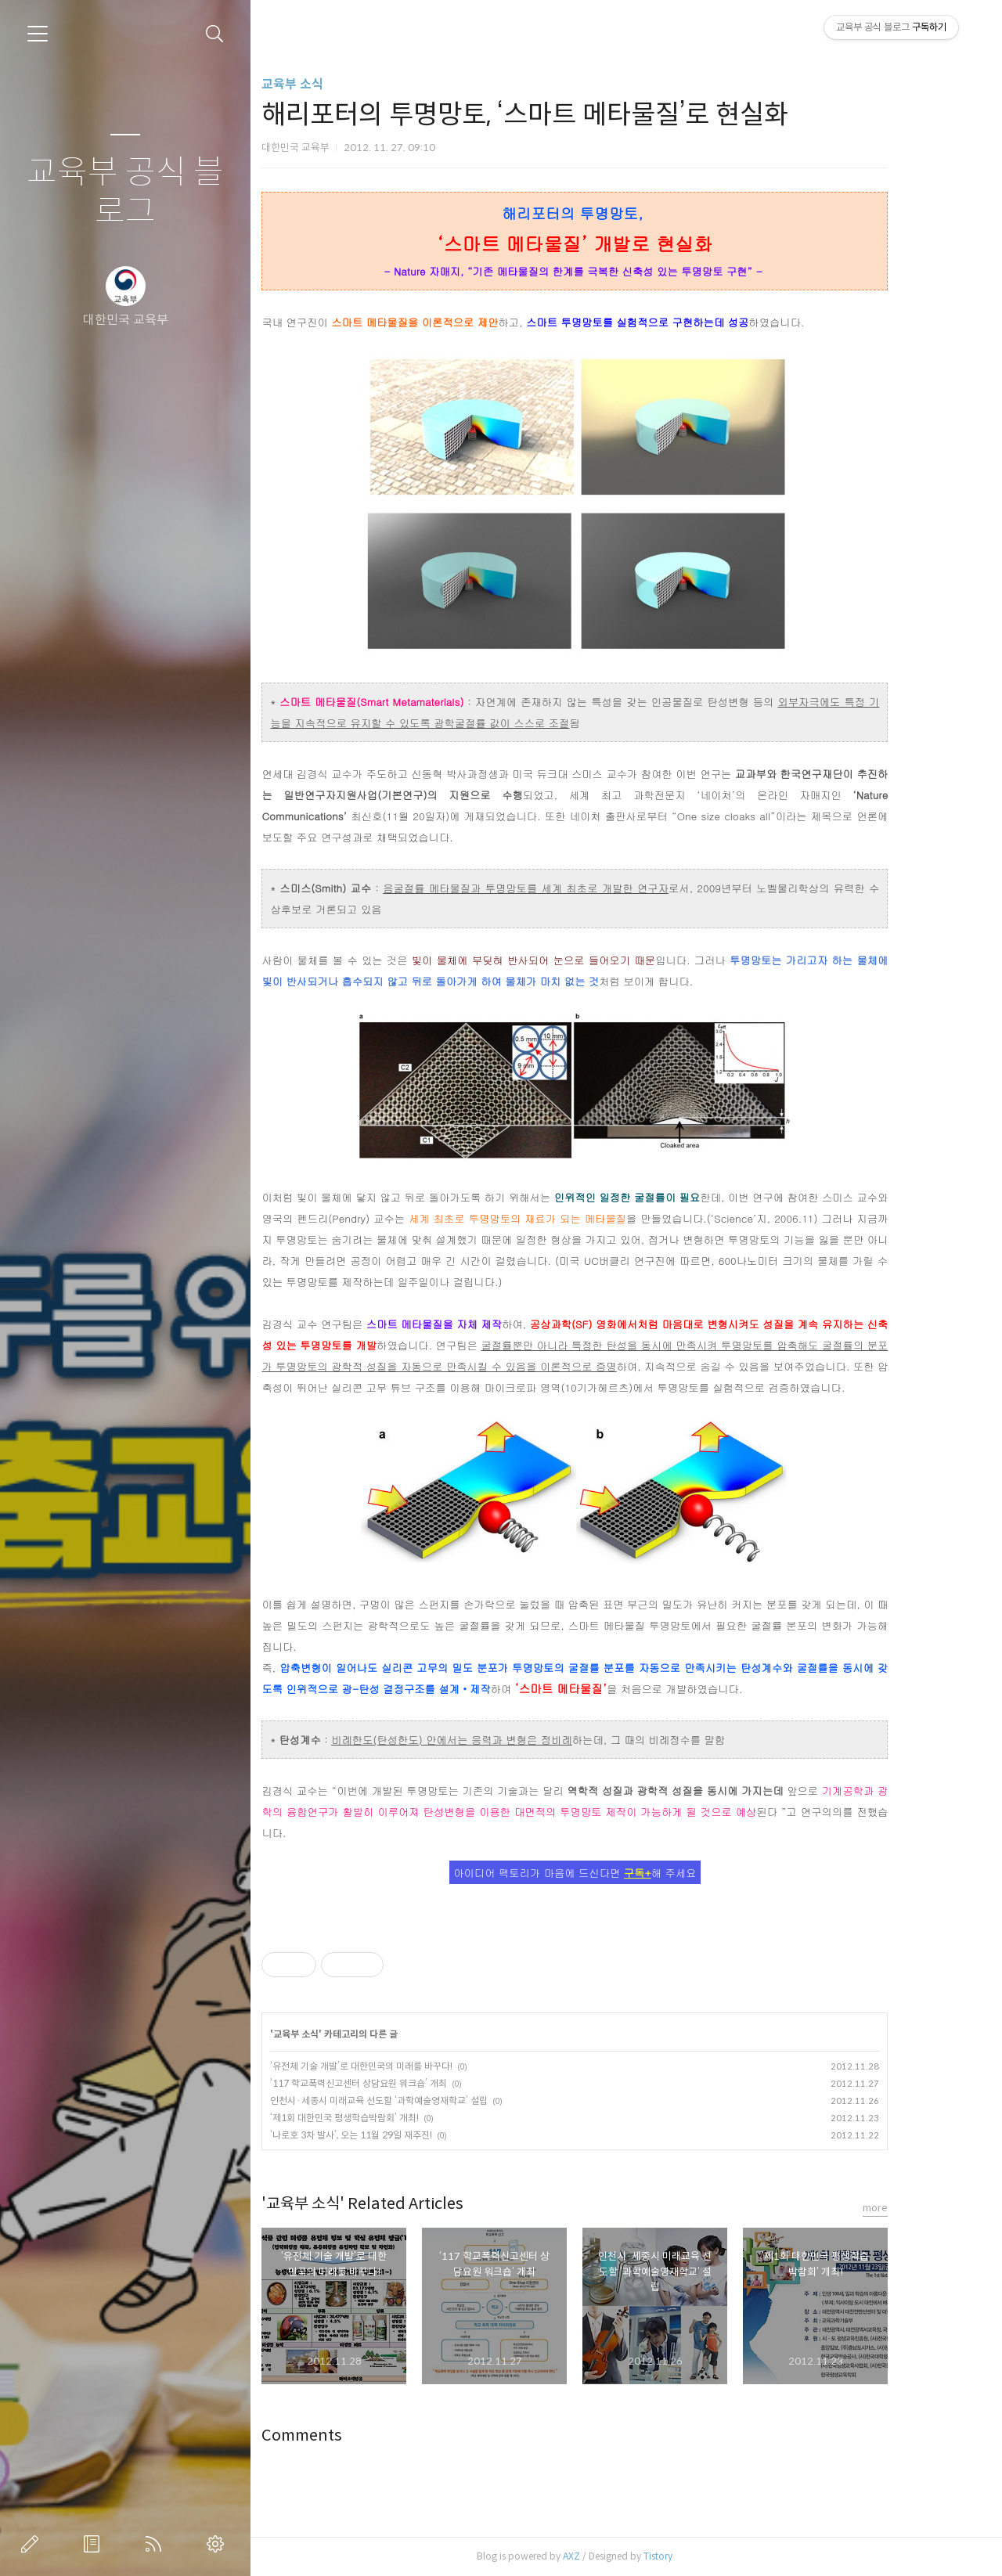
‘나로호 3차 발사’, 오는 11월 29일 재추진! (393, 2135)
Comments (343, 2435)
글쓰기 (33, 2544)
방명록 (95, 2544)
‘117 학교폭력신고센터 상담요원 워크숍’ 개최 (400, 2083)
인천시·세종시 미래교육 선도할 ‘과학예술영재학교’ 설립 (420, 2100)
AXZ (613, 2556)
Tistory (699, 2556)
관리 (218, 2544)
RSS (156, 2544)
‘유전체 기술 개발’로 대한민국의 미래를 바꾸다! (403, 2066)
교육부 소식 (334, 84)
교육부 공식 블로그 (125, 192)
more (916, 2207)
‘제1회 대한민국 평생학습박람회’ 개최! (386, 2118)
